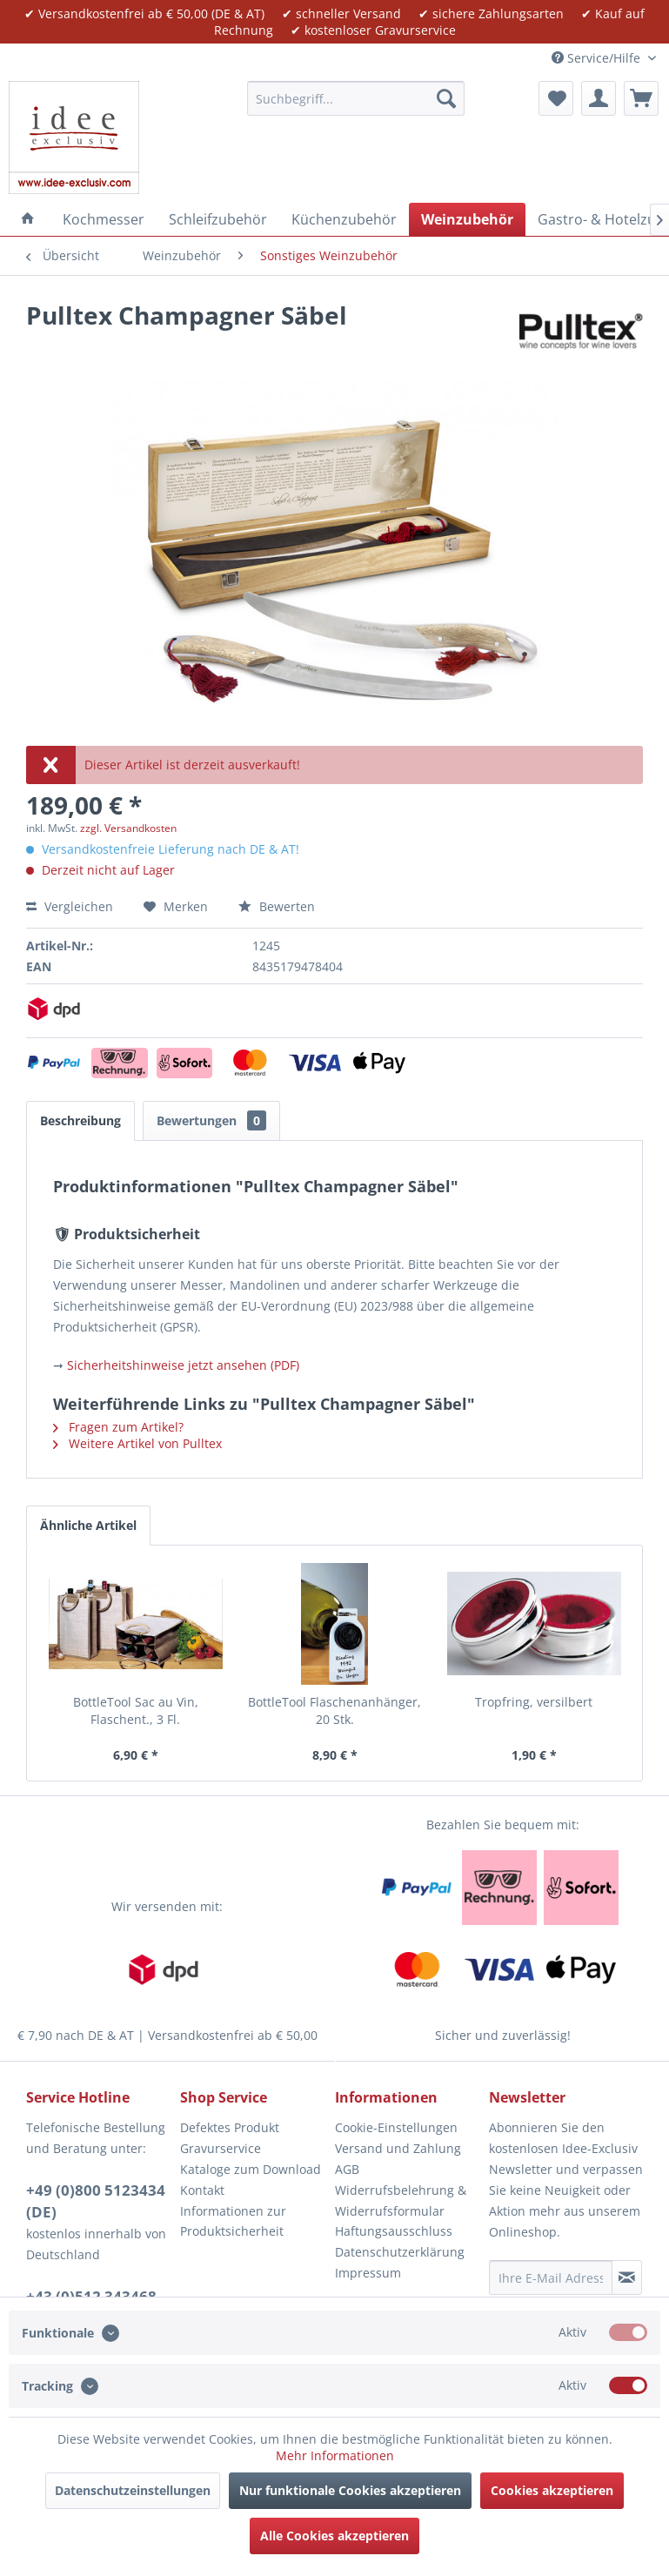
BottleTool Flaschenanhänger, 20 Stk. (334, 1710)
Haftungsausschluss (393, 2231)
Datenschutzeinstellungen (133, 2490)
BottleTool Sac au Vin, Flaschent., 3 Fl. (135, 1710)
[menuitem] (356, 98)
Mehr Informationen (335, 2455)
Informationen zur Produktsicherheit (233, 2221)
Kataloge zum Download (250, 2169)
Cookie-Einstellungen (396, 2127)
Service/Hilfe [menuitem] (598, 58)
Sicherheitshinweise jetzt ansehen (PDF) (183, 1365)
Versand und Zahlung (398, 2148)
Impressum (368, 2272)
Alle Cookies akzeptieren (334, 2535)
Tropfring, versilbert (533, 1702)
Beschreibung (80, 1120)
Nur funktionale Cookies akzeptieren (350, 2490)
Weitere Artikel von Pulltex (137, 1443)
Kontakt (202, 2190)
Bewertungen (211, 1120)
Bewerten (276, 906)
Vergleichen (69, 906)
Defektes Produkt (229, 2127)
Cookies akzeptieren (552, 2490)
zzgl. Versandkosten (128, 828)
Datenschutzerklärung (400, 2252)
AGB (347, 2169)
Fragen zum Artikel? (118, 1427)
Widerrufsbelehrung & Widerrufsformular (400, 2200)
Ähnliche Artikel (88, 1525)
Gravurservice (220, 2148)
